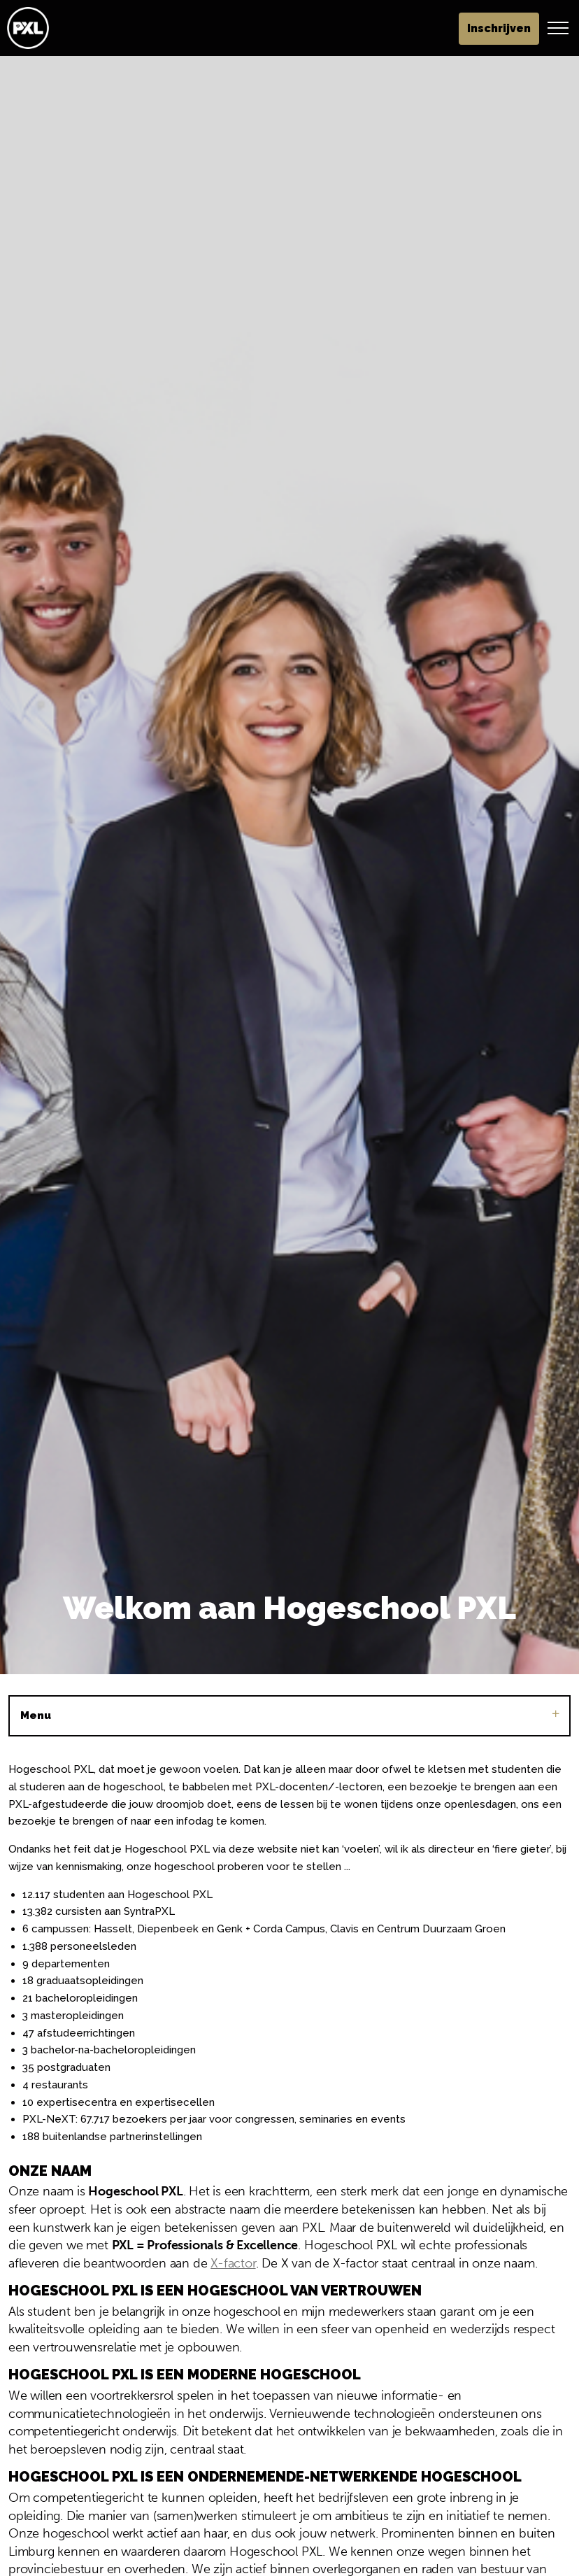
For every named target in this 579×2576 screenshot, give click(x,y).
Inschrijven (499, 28)
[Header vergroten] (558, 28)
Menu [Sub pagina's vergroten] (289, 1715)
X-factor (232, 2263)
